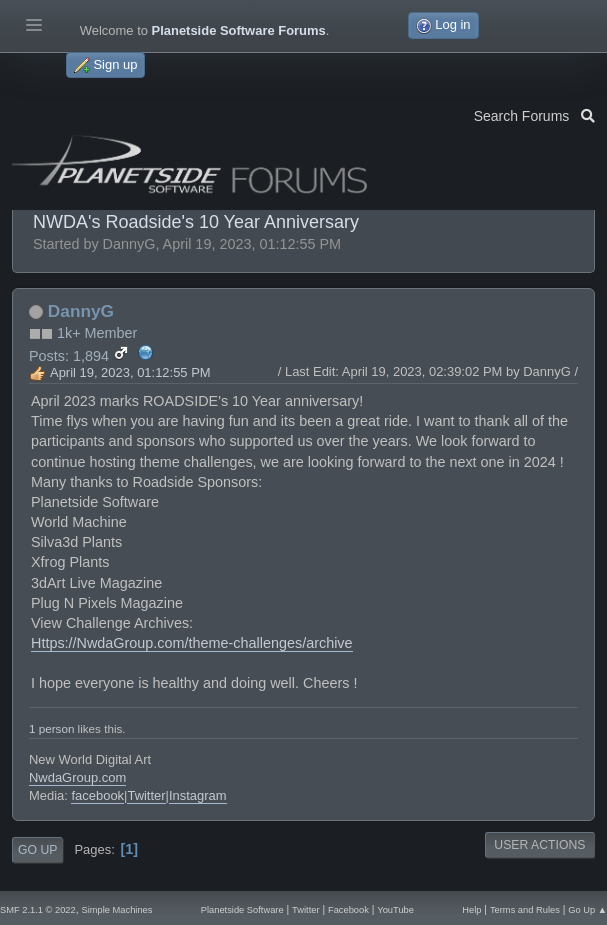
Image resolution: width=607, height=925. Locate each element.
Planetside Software (242, 910)
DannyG (81, 311)
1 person (51, 728)
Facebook (348, 910)
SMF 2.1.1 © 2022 (38, 910)
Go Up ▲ (587, 910)
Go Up (37, 850)
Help (471, 910)
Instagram (198, 795)
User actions (539, 845)
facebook (97, 795)
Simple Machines (116, 910)
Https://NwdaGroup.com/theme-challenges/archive (192, 643)
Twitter (146, 795)
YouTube (395, 910)
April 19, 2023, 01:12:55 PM (130, 372)
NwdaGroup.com (77, 777)
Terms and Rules (525, 910)
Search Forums (534, 114)
